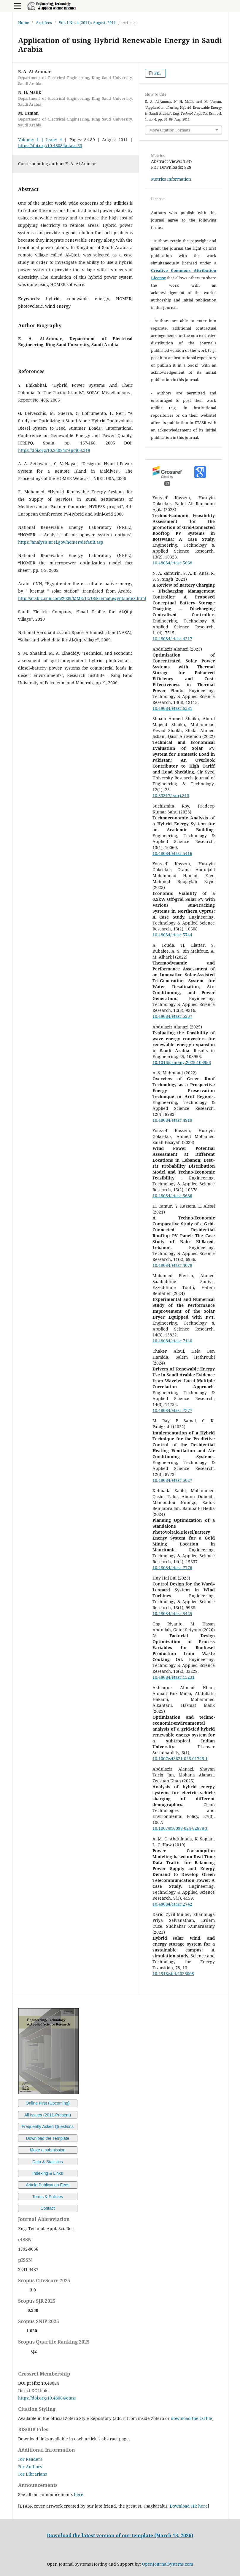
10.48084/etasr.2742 (172, 1904)
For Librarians (32, 2474)
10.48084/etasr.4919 (172, 1120)
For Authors (30, 2466)
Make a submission (48, 2150)
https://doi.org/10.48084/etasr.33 (50, 145)
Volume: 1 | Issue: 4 (40, 139)
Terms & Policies (47, 2196)
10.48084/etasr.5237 (172, 1016)
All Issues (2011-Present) (47, 2115)
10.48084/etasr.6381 (172, 708)
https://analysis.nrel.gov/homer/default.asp (60, 542)
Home (23, 22)
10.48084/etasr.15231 (173, 1677)
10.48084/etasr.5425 (172, 1613)
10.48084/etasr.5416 (172, 853)
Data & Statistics (47, 2161)
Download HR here (189, 2506)
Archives (44, 22)
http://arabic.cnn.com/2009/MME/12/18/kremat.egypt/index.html (82, 598)
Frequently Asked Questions (48, 2126)
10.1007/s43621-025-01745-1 (180, 1758)
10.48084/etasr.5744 (172, 935)
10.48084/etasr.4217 (172, 638)
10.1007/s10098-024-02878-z (179, 1828)
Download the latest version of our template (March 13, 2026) (120, 2535)
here (78, 2494)
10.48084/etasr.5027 (172, 1480)
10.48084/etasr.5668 (172, 563)
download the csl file (191, 2418)
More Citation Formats (169, 130)
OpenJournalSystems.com (167, 2564)
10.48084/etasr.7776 (172, 1567)
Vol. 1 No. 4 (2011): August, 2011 (87, 22)
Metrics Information (171, 179)
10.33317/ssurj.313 (170, 795)
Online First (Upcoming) (48, 2103)
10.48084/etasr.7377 (172, 1410)
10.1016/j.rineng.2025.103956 (181, 1062)
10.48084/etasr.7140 (172, 1341)
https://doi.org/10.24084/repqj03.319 (54, 450)
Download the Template (47, 2138)
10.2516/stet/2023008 (173, 1973)
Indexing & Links (47, 2173)
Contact (47, 2208)
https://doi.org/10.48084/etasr (47, 2398)
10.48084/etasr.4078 (172, 1265)
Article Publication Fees (47, 2184)
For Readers (30, 2459)
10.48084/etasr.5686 (172, 1195)
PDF (157, 73)
